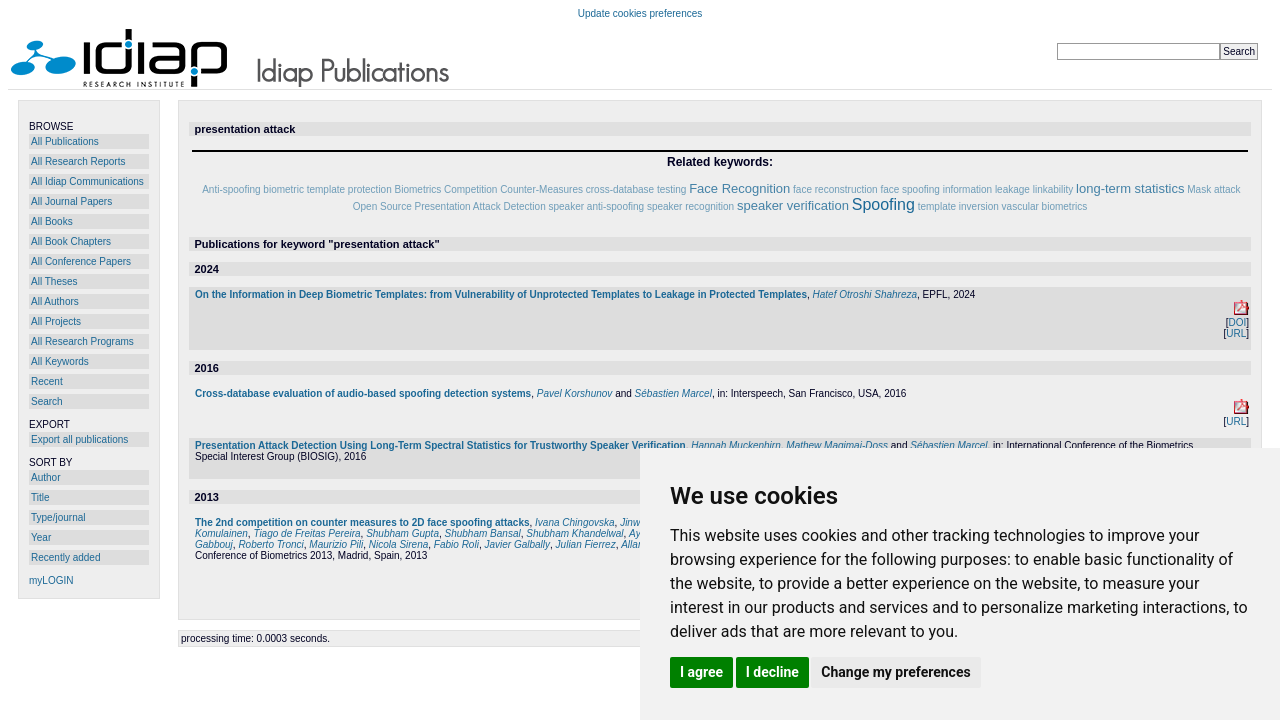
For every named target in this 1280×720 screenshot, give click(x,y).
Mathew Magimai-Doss (837, 445)
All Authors (55, 301)
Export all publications (79, 439)
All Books (52, 221)
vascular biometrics (1045, 206)
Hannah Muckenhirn (736, 445)
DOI (1237, 322)
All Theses (54, 281)
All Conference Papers (81, 261)
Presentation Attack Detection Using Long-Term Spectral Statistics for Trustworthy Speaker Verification (440, 445)
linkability (1053, 189)
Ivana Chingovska (575, 522)
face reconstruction (835, 189)
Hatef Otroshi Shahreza (865, 294)
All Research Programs (82, 341)
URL (1236, 333)
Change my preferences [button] (895, 672)
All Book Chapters (71, 241)
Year (41, 537)
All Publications (65, 141)
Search (47, 401)
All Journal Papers (71, 201)
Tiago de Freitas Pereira (306, 533)
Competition (470, 189)
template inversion (958, 206)
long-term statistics (1130, 188)
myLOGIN (51, 580)
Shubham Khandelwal (574, 533)
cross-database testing (636, 189)
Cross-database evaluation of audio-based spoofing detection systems (363, 393)
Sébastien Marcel (673, 393)
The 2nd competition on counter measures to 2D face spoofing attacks (362, 522)
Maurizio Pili (336, 544)
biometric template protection (327, 189)
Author (45, 477)
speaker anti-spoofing (596, 206)
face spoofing (910, 189)
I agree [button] (701, 672)
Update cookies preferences (640, 13)
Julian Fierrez (586, 544)
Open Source (382, 206)
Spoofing (883, 204)
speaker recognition (690, 206)
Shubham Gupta (402, 533)
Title (40, 497)
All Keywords (60, 361)
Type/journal (58, 517)
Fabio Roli (456, 544)
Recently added (66, 557)
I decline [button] (772, 672)
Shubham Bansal (483, 533)
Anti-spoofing (231, 189)
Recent (47, 381)
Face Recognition (739, 188)
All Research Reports (78, 161)
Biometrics (418, 189)
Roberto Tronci (270, 544)
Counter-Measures (541, 189)
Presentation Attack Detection (480, 206)
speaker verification (793, 205)
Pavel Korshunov (575, 393)
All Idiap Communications (87, 181)
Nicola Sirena (398, 544)
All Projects (56, 321)
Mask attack (1213, 189)
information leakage (986, 189)
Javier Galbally (517, 544)
